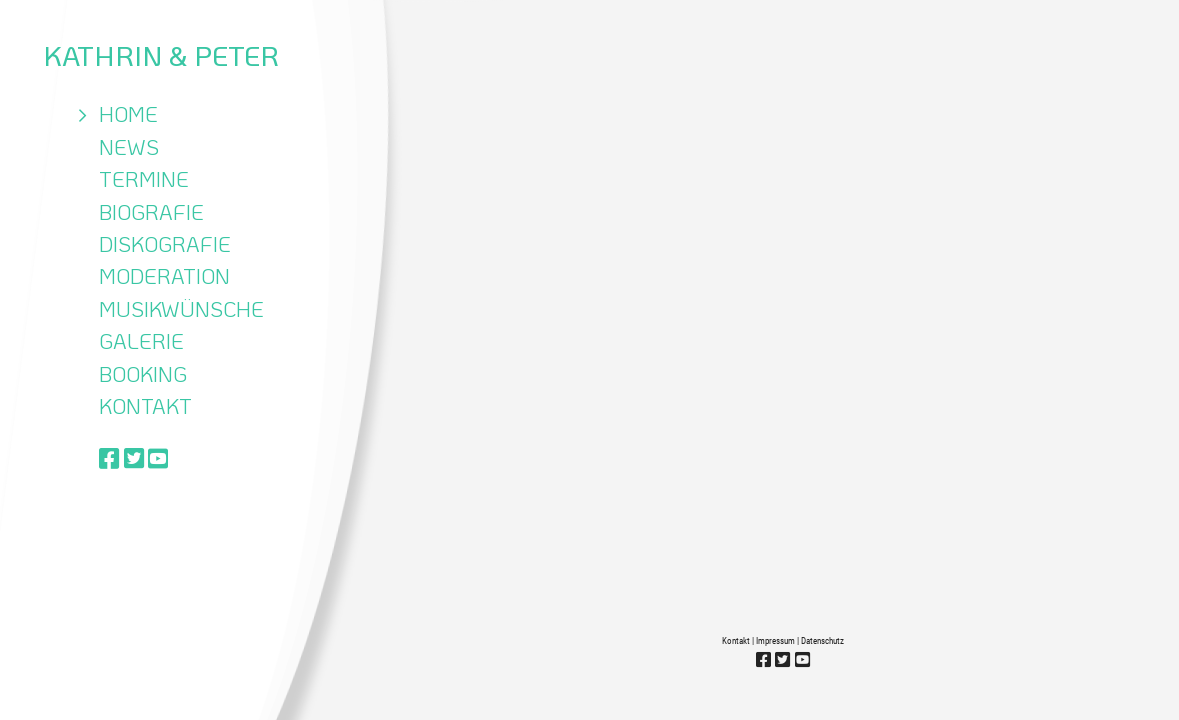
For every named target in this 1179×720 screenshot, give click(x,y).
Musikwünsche (181, 308)
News (129, 146)
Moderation (164, 275)
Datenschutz (822, 641)
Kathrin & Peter (161, 55)
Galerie (141, 340)
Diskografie (165, 243)
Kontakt (145, 405)
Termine (144, 178)
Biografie (151, 211)
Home (128, 113)
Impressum (775, 641)
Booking (143, 373)
